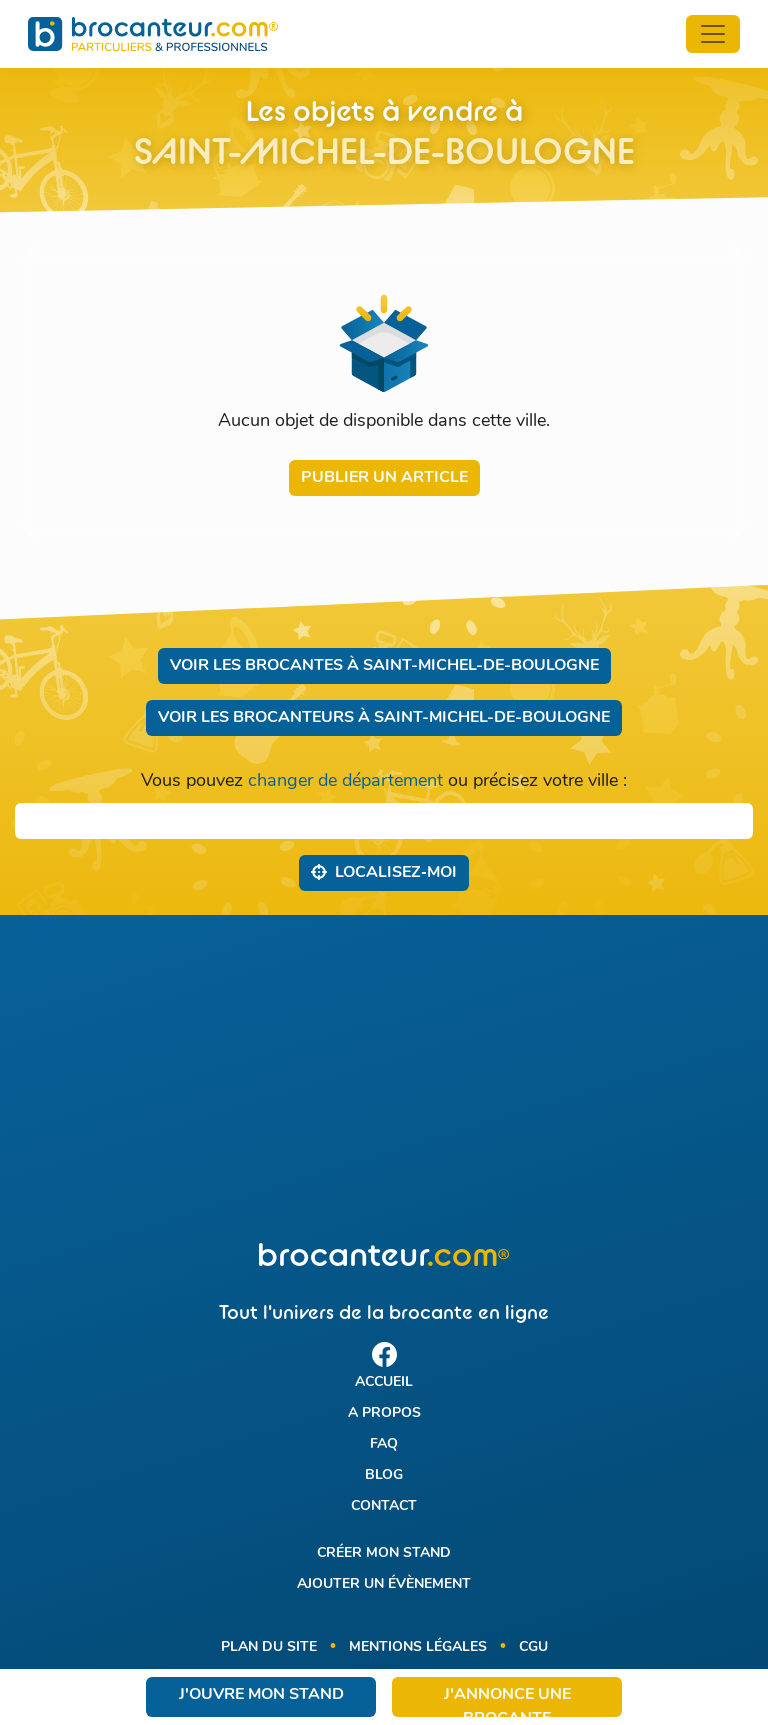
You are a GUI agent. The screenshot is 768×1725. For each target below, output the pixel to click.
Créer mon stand (384, 1553)
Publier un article (384, 478)
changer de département (345, 781)
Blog (384, 1475)
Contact (384, 1506)
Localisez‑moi (383, 872)
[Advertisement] (384, 1079)
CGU (533, 1647)
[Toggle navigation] (713, 34)
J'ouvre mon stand (261, 1695)
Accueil (384, 1382)
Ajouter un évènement (384, 1584)
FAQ (384, 1444)
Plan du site (269, 1647)
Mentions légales (418, 1647)
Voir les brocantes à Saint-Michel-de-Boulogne (384, 666)
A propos (384, 1413)
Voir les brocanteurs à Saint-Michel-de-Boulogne (384, 718)
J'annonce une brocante (507, 1702)
